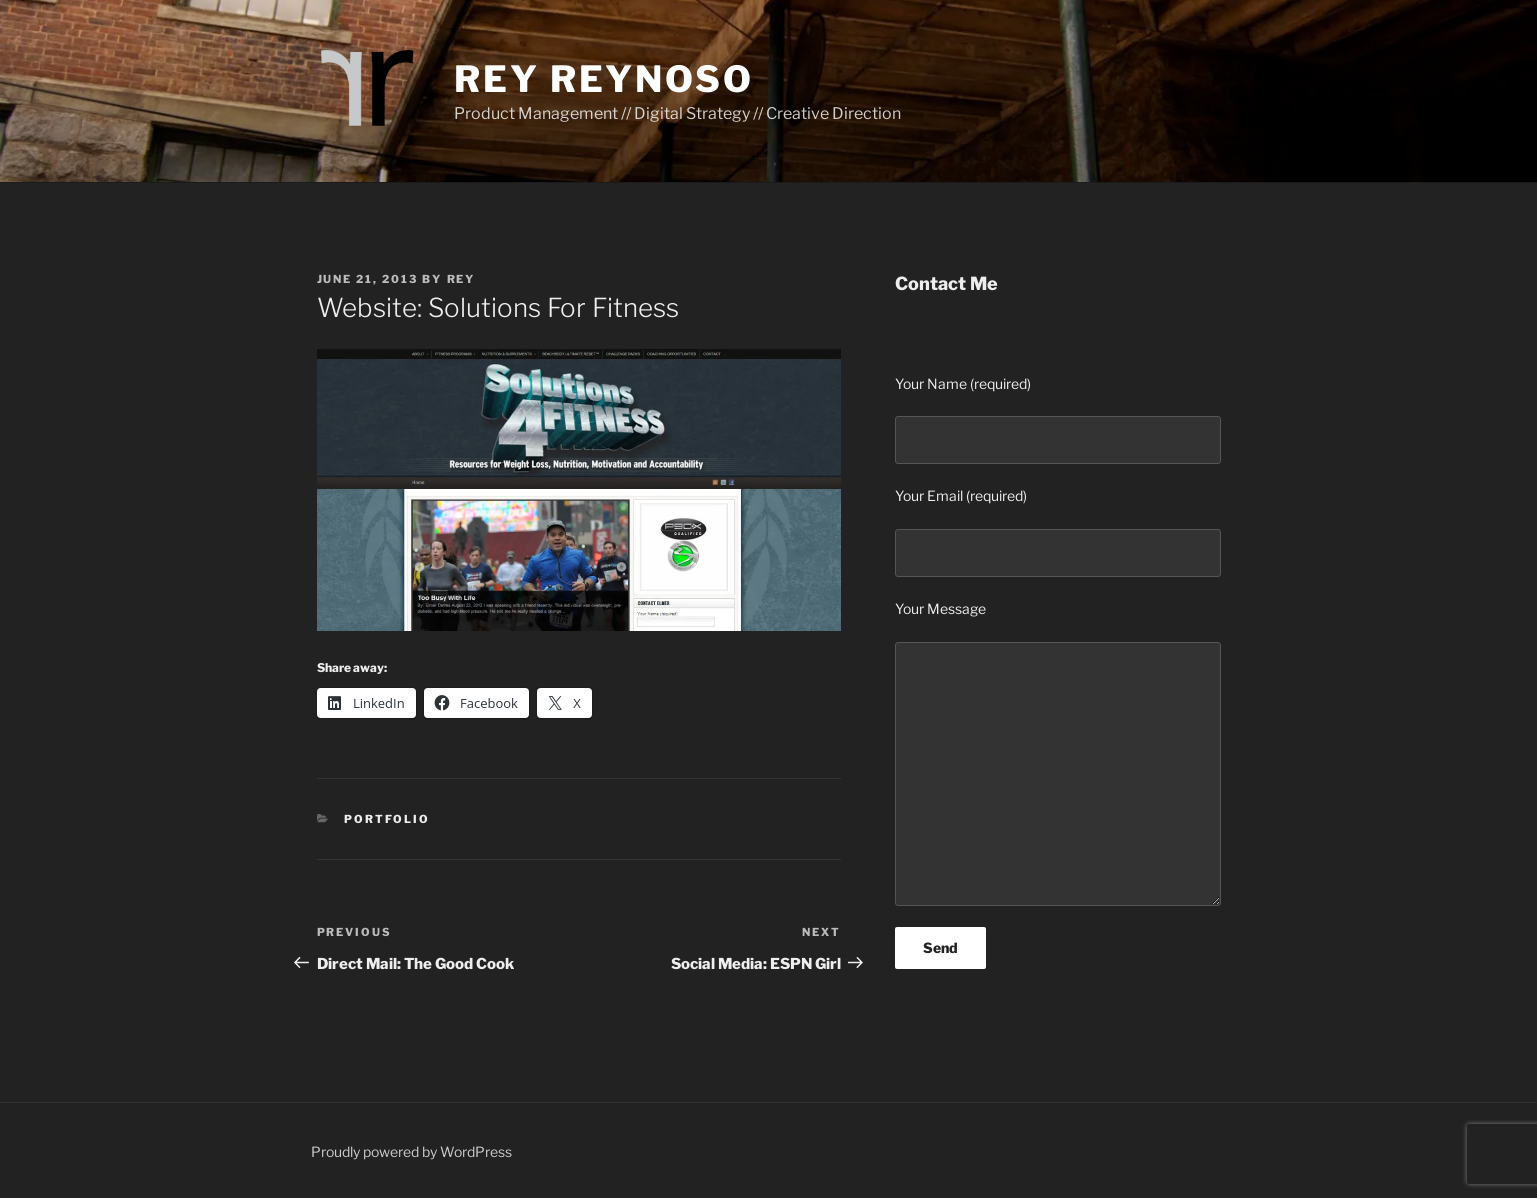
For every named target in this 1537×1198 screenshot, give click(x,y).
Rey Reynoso (604, 79)
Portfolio (387, 819)
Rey (461, 279)
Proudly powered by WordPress (411, 1151)
